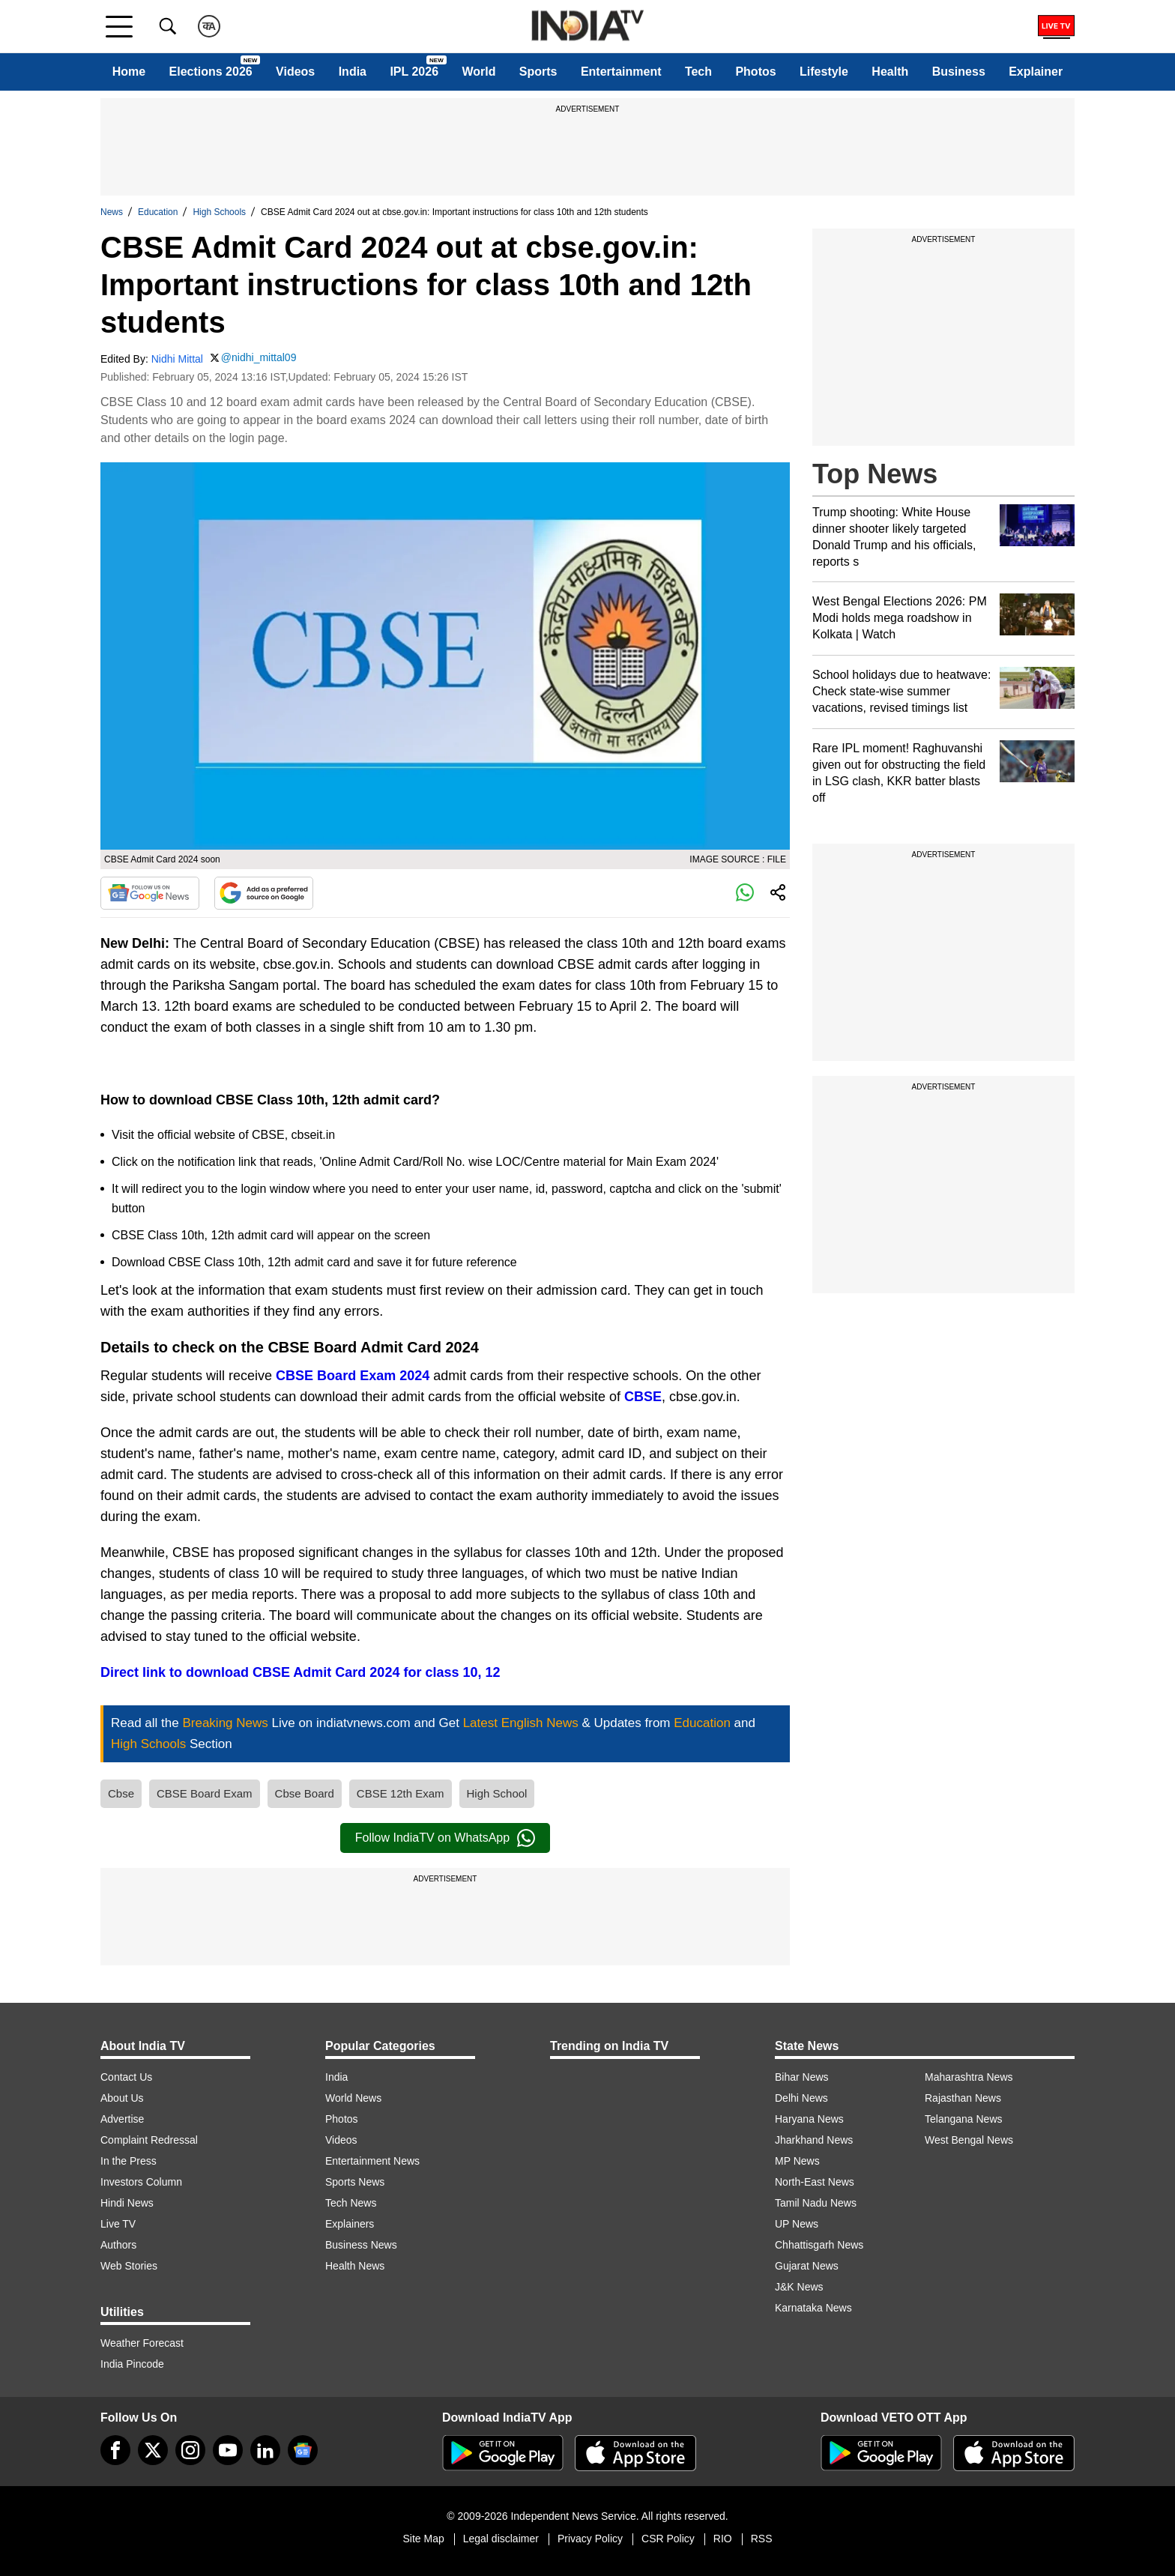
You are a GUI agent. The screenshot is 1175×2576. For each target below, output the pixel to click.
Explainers (349, 2224)
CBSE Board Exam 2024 (352, 1375)
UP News (796, 2224)
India (352, 71)
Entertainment (621, 71)
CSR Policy (668, 2539)
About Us (122, 2098)
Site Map (423, 2539)
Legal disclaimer (501, 2539)
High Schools (219, 212)
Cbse (121, 1793)
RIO (722, 2539)
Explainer (1036, 71)
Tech (698, 71)
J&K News (799, 2287)
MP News (797, 2161)
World (478, 71)
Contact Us (126, 2077)
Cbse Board (304, 1793)
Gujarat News (807, 2266)
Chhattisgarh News (819, 2245)
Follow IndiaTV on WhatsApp (445, 1838)
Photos (755, 71)
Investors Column (141, 2182)
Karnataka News (813, 2308)
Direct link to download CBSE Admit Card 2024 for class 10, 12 (300, 1672)
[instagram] (190, 2450)
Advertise (122, 2119)
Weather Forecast (142, 2343)
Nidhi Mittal (177, 359)
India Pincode (132, 2364)
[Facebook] (115, 2450)
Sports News (354, 2182)
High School (497, 1793)
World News (353, 2098)
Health (890, 71)
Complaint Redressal (149, 2140)
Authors (118, 2245)
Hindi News (127, 2203)
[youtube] (228, 2450)
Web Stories (128, 2266)
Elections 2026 (211, 71)
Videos (295, 71)
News (111, 212)
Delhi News (801, 2098)
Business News (361, 2245)
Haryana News (809, 2119)
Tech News (350, 2203)
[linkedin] (265, 2450)
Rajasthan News (963, 2098)
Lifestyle (824, 71)
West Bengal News (969, 2140)
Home (128, 71)
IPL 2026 (414, 71)
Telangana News (964, 2119)
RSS (762, 2539)
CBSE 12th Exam (400, 1793)
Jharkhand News (814, 2140)
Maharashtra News (969, 2077)
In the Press (128, 2161)
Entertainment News (372, 2161)
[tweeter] (153, 2450)
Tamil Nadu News (816, 2203)
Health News (354, 2266)
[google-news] (303, 2450)
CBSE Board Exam (205, 1793)
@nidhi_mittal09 (259, 357)
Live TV (118, 2224)
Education (158, 212)
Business (958, 71)
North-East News (814, 2182)
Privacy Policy (590, 2539)
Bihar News (802, 2077)
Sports (538, 71)
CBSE (643, 1396)
